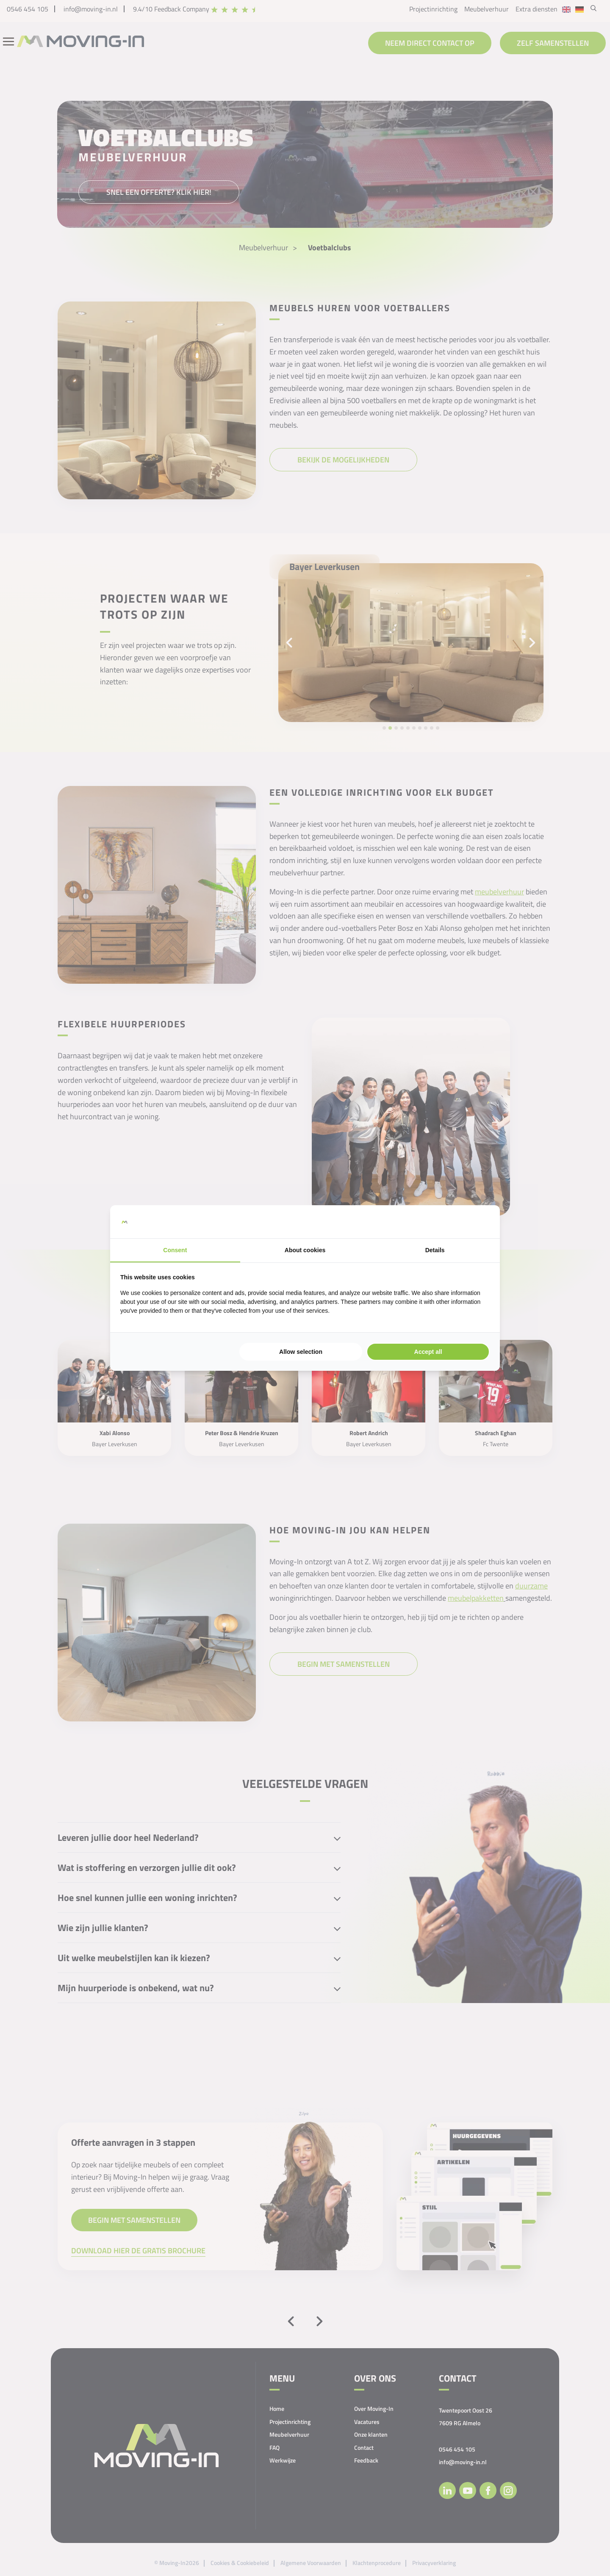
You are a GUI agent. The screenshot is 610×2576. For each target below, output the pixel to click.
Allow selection (300, 1351)
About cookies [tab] (305, 1250)
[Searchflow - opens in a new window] (479, 1221)
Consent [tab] (175, 1250)
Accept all (428, 1351)
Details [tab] (435, 1250)
